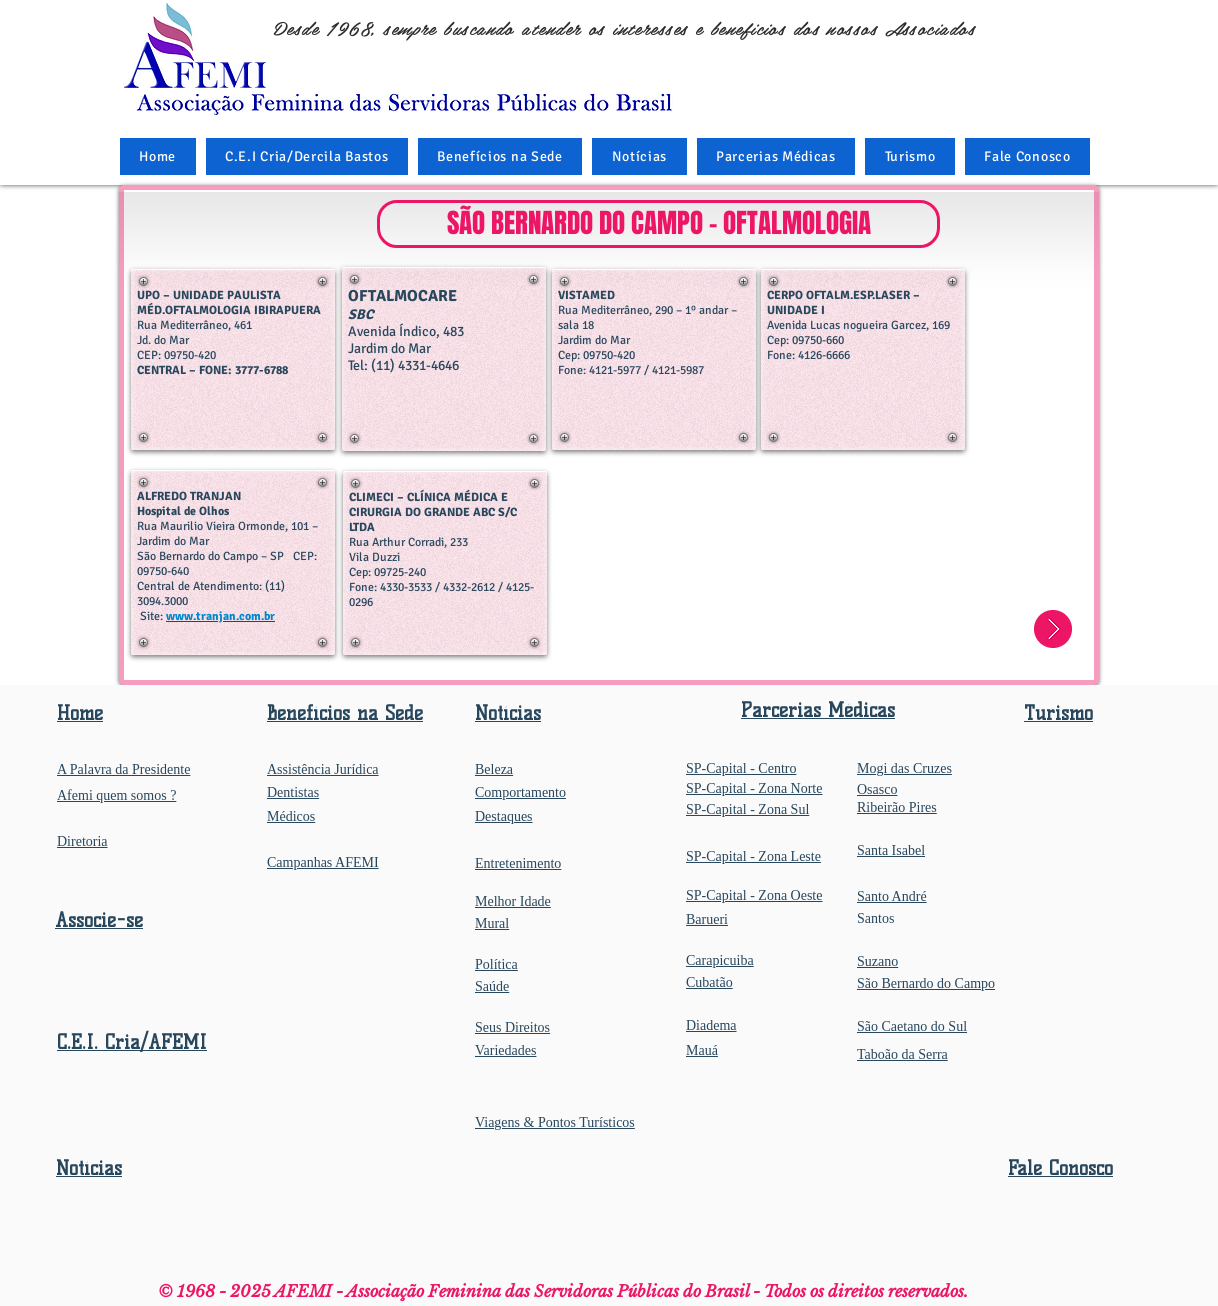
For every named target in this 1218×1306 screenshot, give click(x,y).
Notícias (89, 1168)
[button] (500, 156)
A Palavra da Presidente (123, 769)
